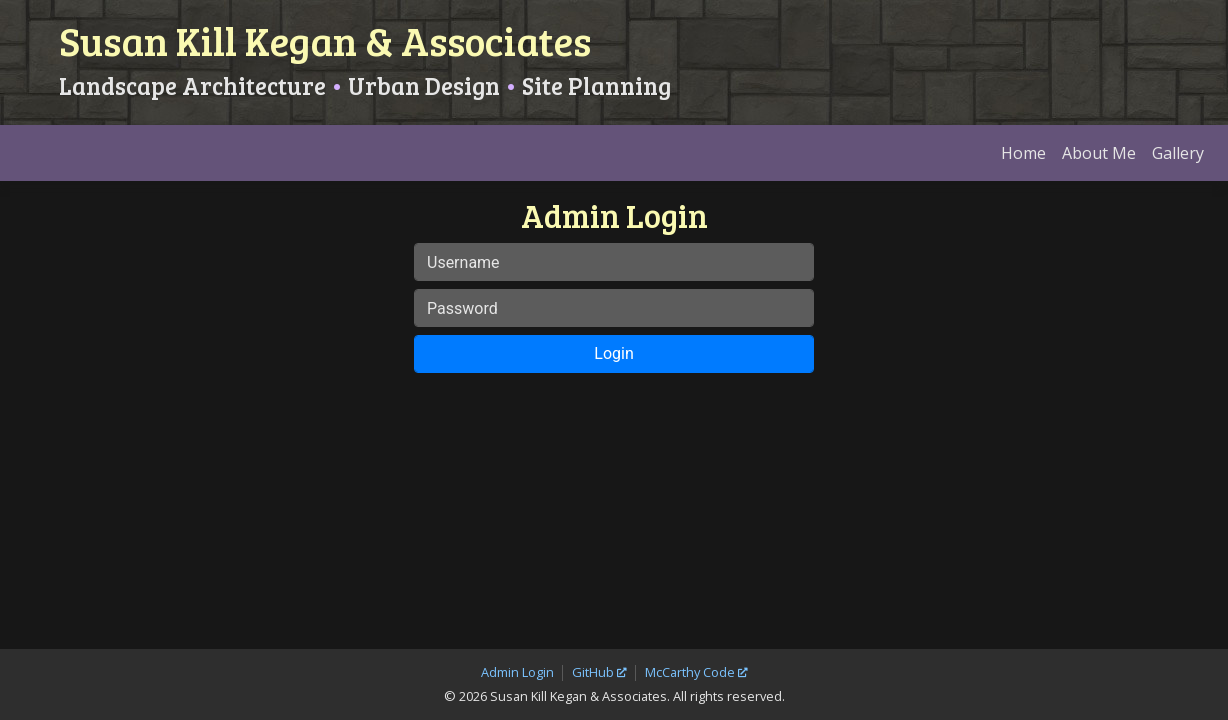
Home (1023, 184)
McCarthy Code (690, 641)
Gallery (1178, 184)
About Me (1099, 184)
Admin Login (517, 641)
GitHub (593, 641)
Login (613, 384)
